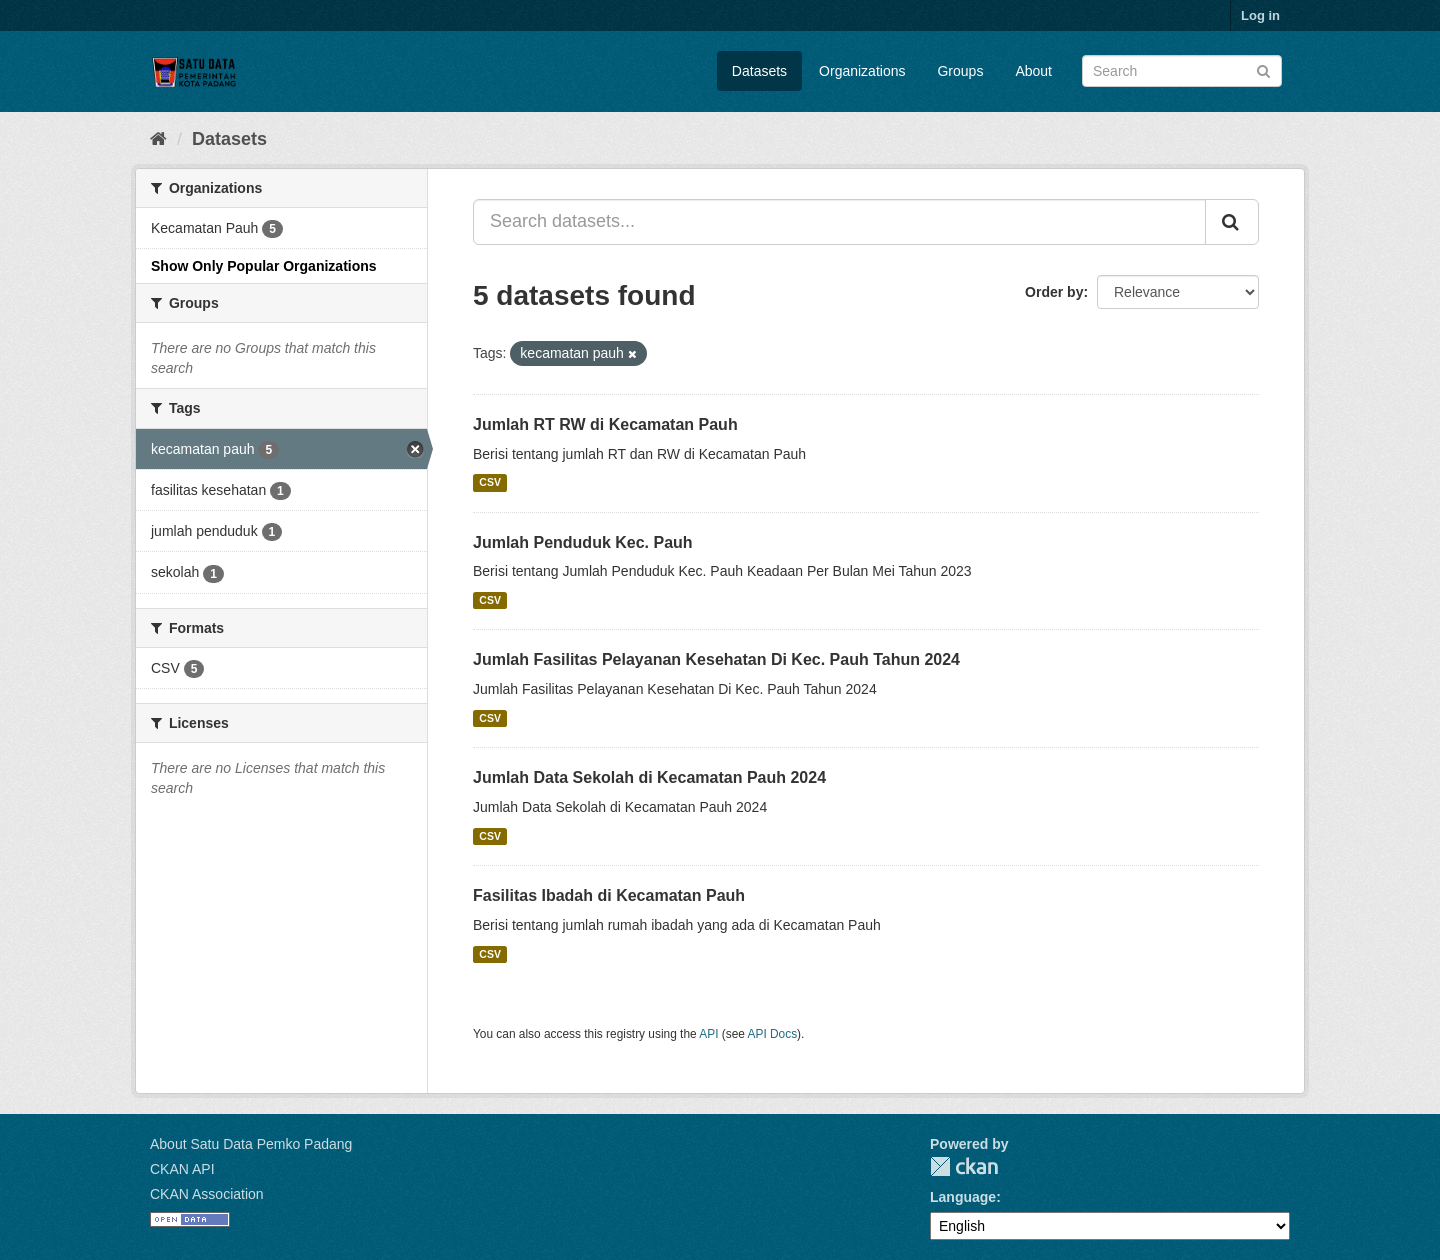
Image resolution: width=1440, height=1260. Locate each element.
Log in (1260, 15)
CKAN (964, 1166)
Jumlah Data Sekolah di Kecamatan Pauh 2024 (649, 777)
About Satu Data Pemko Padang (251, 1144)
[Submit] (1263, 69)
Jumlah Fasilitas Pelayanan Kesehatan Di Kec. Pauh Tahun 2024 (716, 659)
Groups (960, 71)
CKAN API (182, 1169)
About (1033, 71)
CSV (490, 483)
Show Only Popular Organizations (264, 266)
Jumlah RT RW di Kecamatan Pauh (605, 424)
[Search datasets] (1182, 71)
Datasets (759, 71)
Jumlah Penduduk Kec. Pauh (583, 542)
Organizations (862, 71)
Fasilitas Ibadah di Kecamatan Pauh (609, 895)
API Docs (773, 1034)
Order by (1054, 292)
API (708, 1034)
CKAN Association (207, 1194)
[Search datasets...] (839, 222)
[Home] (158, 139)
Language (963, 1197)
